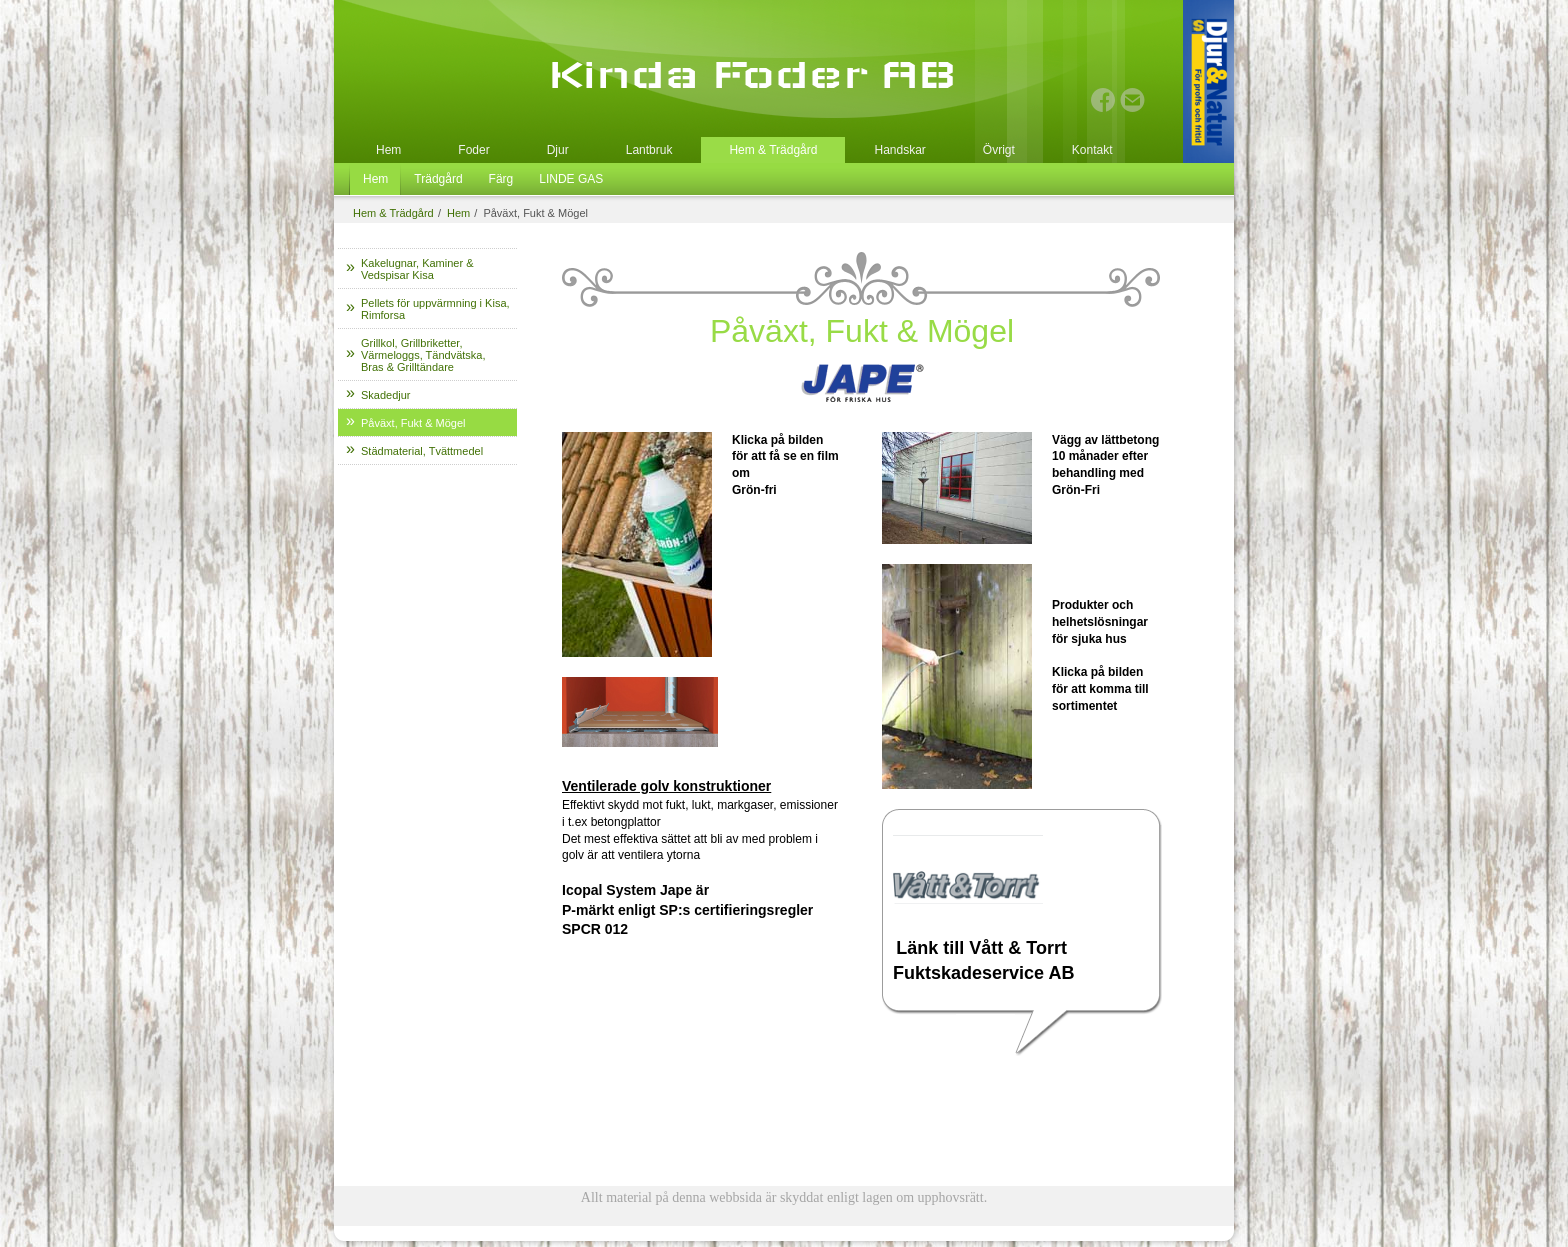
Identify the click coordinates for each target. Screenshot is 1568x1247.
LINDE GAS (571, 179)
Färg (501, 179)
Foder (473, 150)
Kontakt (1092, 150)
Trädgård (438, 179)
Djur (558, 150)
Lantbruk (649, 150)
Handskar (899, 150)
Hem (388, 150)
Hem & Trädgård (773, 150)
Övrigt (999, 150)
